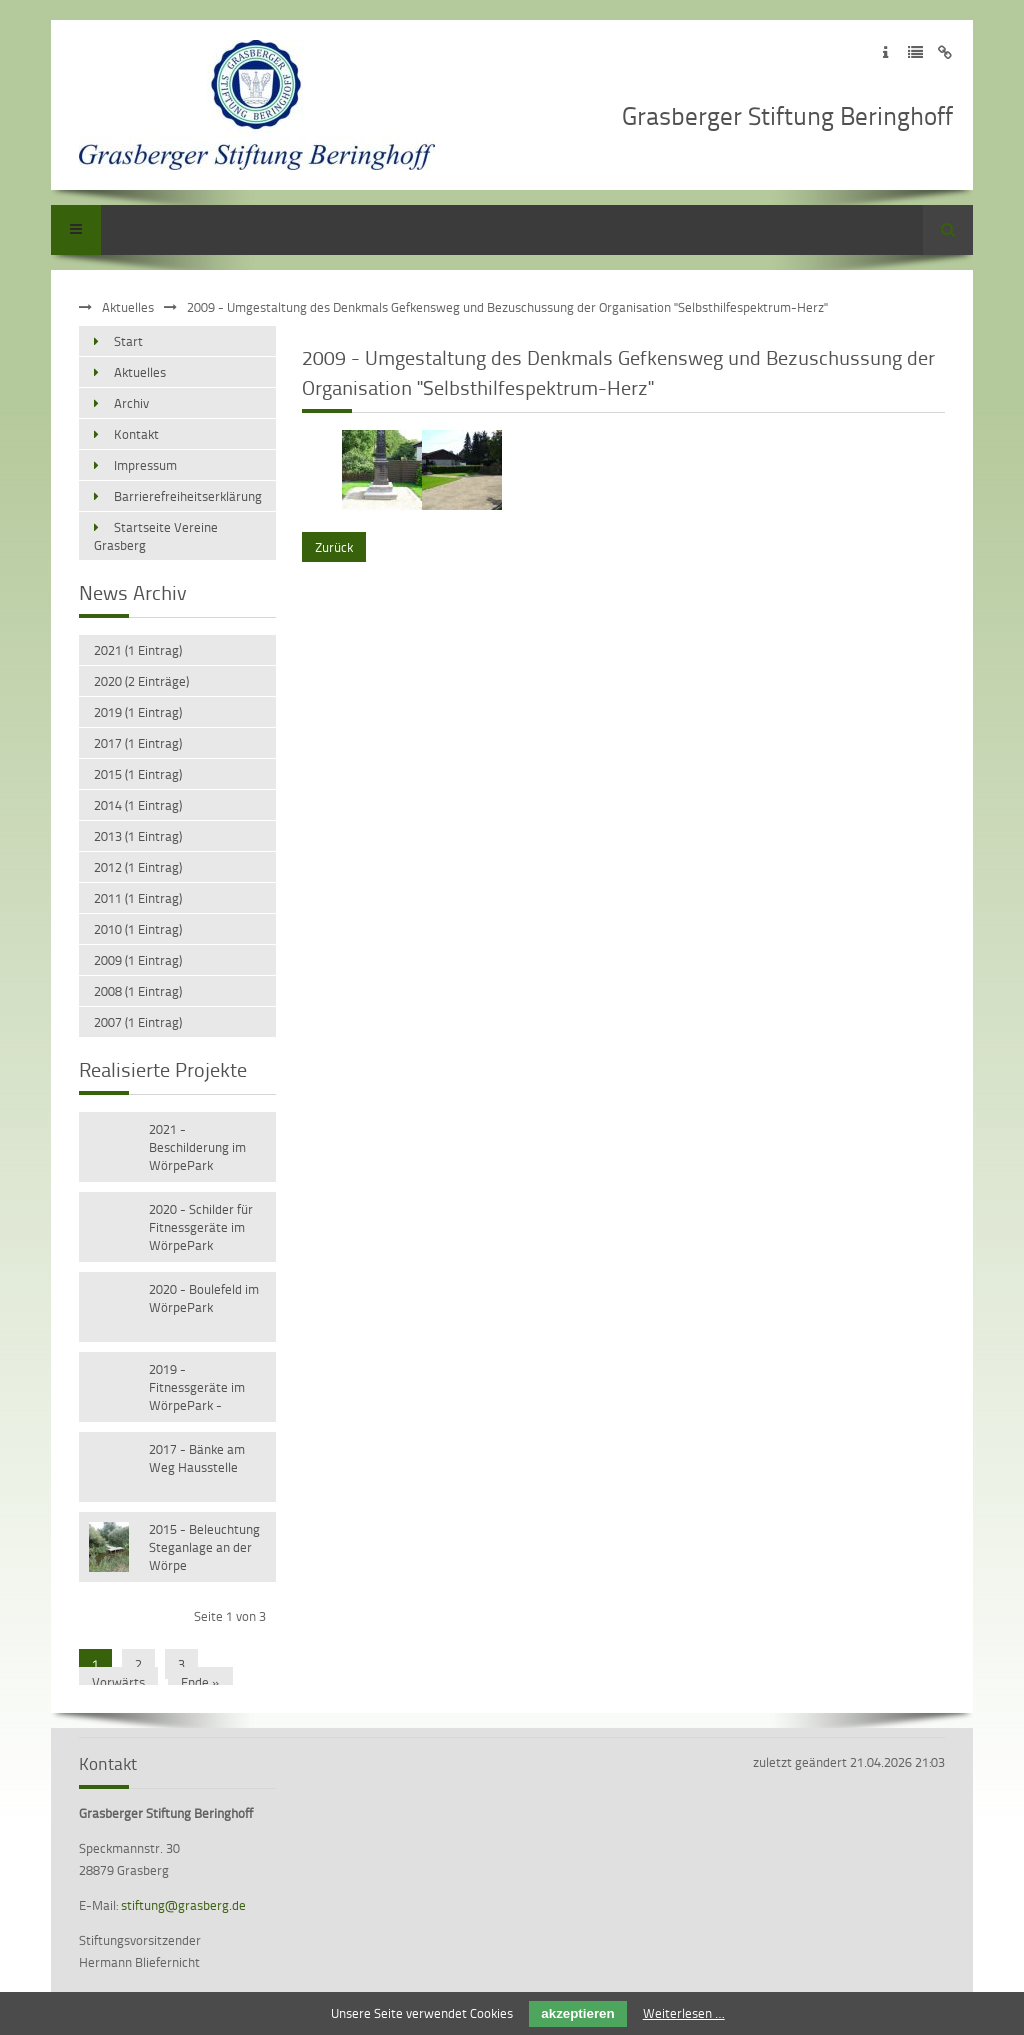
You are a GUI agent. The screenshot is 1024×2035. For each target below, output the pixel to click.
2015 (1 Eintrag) (138, 774)
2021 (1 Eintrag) (138, 650)
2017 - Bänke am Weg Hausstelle (197, 1458)
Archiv (131, 403)
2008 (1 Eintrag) (138, 991)
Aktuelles (128, 307)
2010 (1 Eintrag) (138, 929)
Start (128, 341)
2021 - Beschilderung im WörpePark (197, 1147)
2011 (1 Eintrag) (138, 898)
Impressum (145, 465)
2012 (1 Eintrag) (138, 867)
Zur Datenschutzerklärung (915, 52)
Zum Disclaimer (945, 52)
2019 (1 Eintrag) (138, 712)
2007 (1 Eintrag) (138, 1022)
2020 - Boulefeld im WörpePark (204, 1298)
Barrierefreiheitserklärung (188, 496)
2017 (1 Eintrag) (138, 743)
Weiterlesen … (684, 2013)
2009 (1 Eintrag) (138, 960)
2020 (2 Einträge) (141, 681)
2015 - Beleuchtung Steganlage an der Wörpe (204, 1547)
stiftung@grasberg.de (183, 1905)
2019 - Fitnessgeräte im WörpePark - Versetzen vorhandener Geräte (206, 1389)
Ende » (200, 1682)
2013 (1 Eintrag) (138, 836)
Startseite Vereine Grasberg (156, 536)
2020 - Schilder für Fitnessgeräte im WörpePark (201, 1227)
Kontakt (136, 434)
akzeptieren (577, 2013)
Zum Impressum (885, 52)
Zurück (334, 547)
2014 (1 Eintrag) (138, 805)
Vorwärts (118, 1682)
